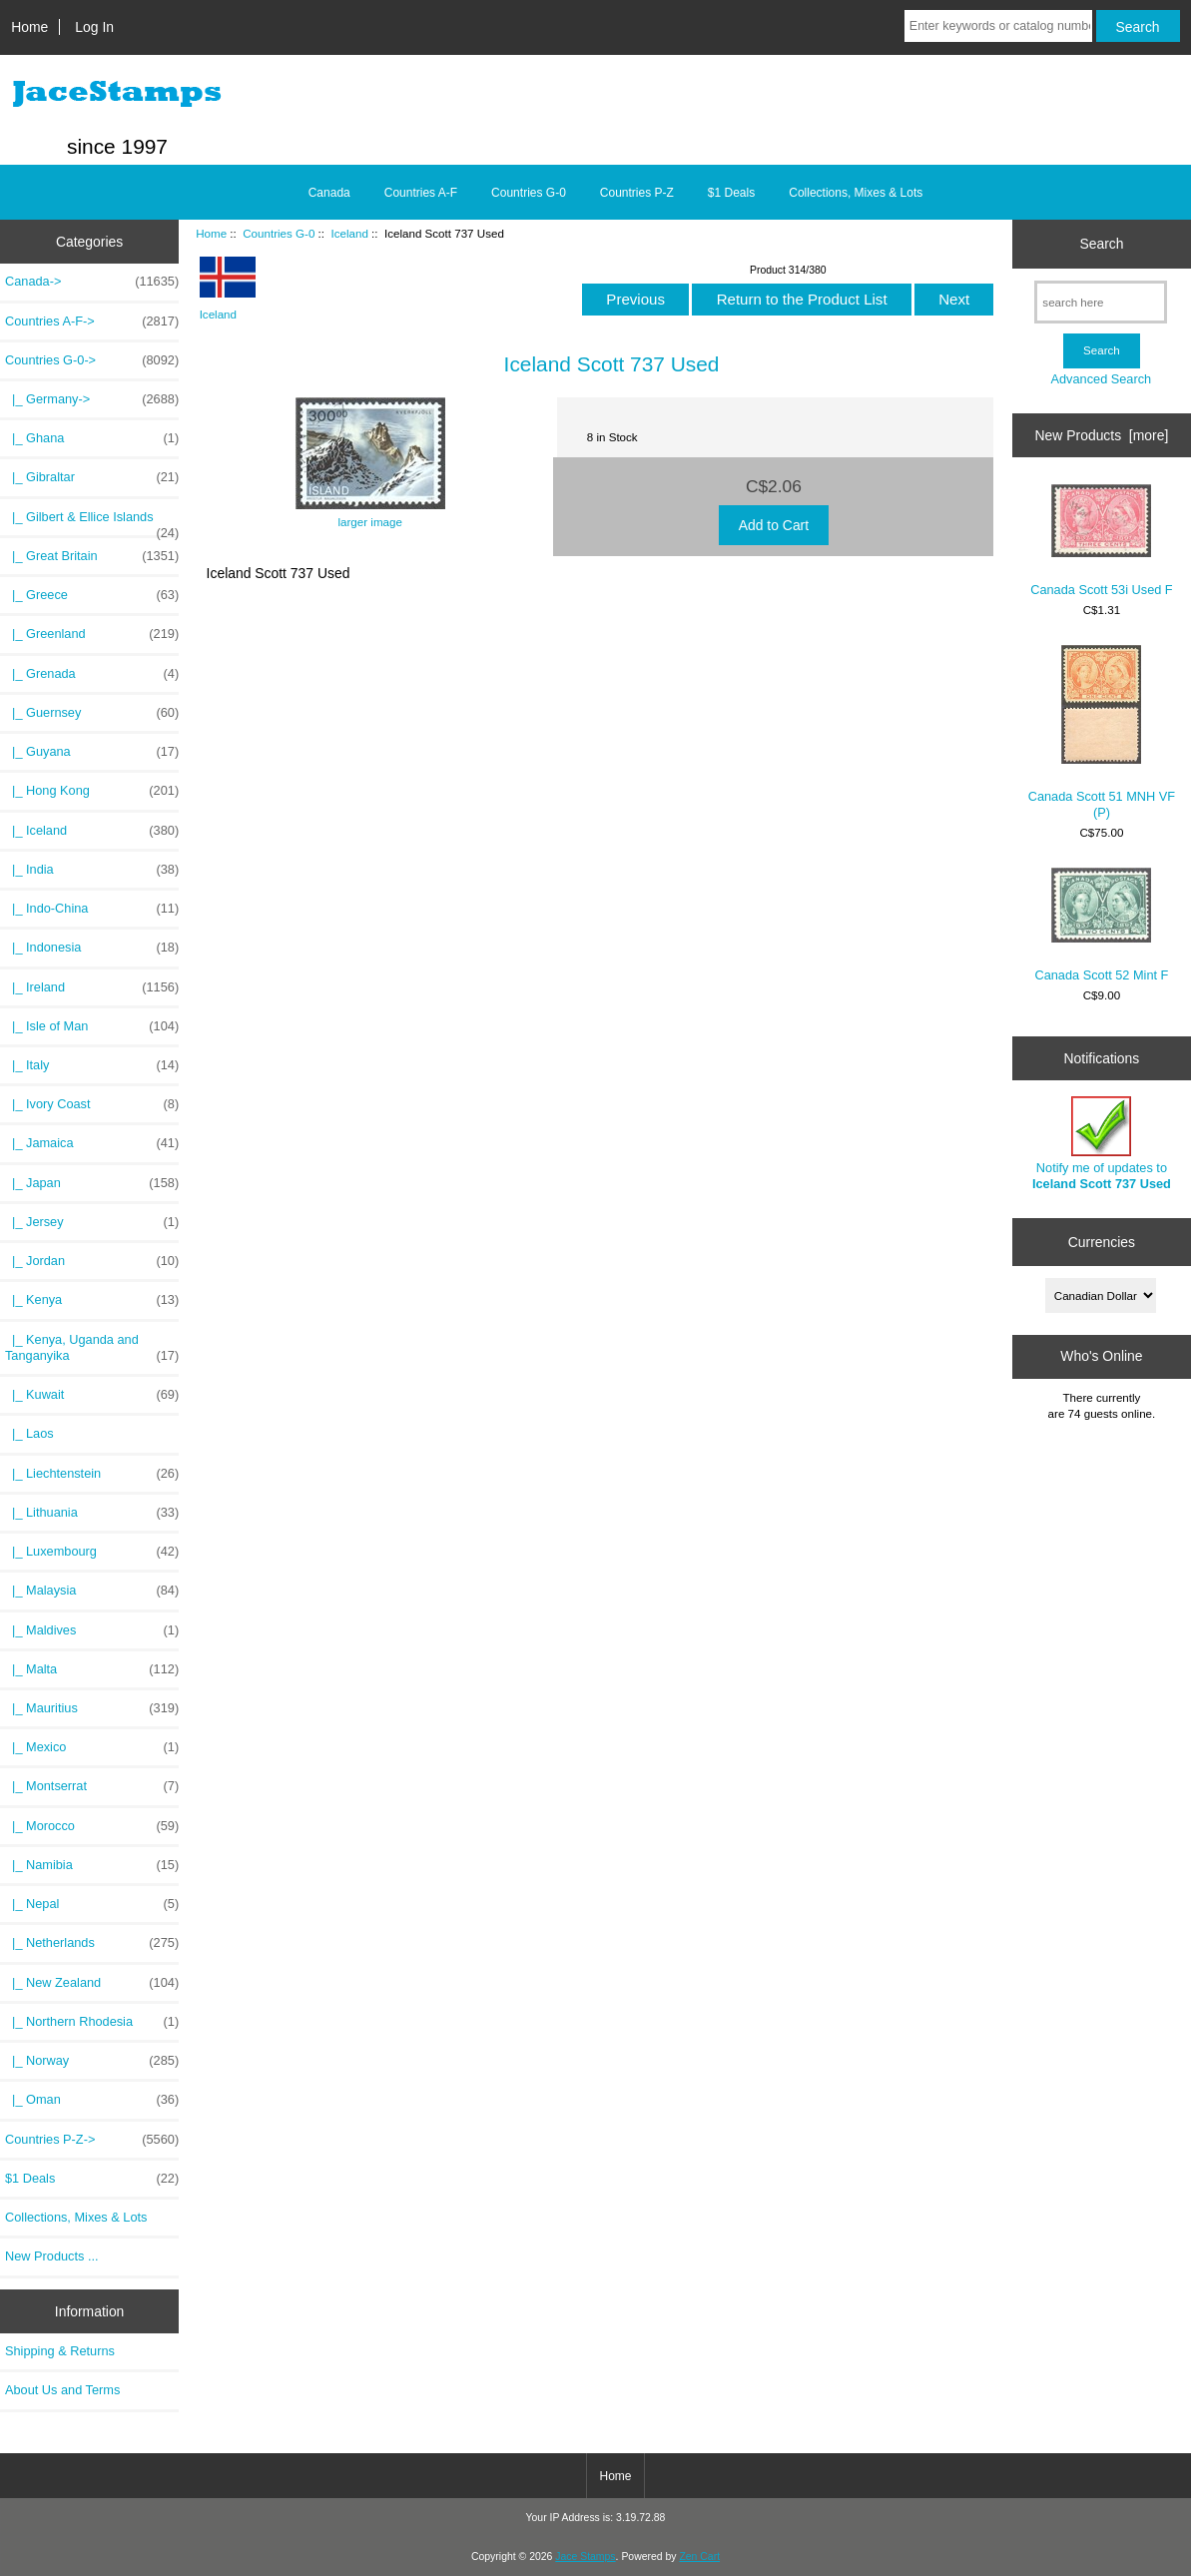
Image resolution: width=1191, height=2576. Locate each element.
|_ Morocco (92, 1826)
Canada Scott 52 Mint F (1101, 925)
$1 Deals (731, 193)
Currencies (1101, 1242)
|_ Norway (92, 2061)
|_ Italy (92, 1065)
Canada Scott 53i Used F (1101, 540)
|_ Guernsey (92, 713)
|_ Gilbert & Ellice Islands (92, 522)
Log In (94, 27)
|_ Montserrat (92, 1786)
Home (29, 27)
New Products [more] (1102, 435)
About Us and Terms (62, 2389)
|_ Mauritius (92, 1708)
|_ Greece (92, 595)
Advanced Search (1101, 378)
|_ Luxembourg (92, 1552)
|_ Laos (29, 1433)
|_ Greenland (92, 634)
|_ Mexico (92, 1747)
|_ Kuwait (92, 1395)
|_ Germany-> (92, 399)
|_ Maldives (92, 1630)
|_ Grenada (92, 674)
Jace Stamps (585, 2556)
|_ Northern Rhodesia (92, 2022)
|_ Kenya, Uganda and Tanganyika (92, 1348)
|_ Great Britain (92, 556)
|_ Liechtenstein (92, 1474)
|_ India (92, 870)
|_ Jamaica (92, 1143)
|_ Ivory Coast (92, 1104)
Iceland (348, 233)
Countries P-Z (637, 193)
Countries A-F (420, 193)
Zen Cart (699, 2556)
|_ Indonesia (92, 948)
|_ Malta (92, 1669)
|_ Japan (92, 1183)
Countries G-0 (278, 233)
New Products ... (52, 2256)
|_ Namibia (92, 1865)
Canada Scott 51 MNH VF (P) (1101, 732)
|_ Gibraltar (92, 477)
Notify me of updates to (1101, 1143)
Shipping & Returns (60, 2350)
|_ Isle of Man (92, 1026)
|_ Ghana (92, 438)
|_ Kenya (92, 1300)
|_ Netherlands (92, 1943)
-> (92, 360)
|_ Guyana (92, 752)
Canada (329, 193)
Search (1101, 244)
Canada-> (92, 282)
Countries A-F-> (92, 321)
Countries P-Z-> (92, 2140)
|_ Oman (92, 2100)
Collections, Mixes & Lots (855, 193)
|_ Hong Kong (92, 791)
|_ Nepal (92, 1904)
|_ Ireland (92, 987)
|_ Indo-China (92, 909)
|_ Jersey (92, 1222)
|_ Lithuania (92, 1513)
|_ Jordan (92, 1261)
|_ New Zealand (92, 1983)
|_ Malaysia (92, 1591)
